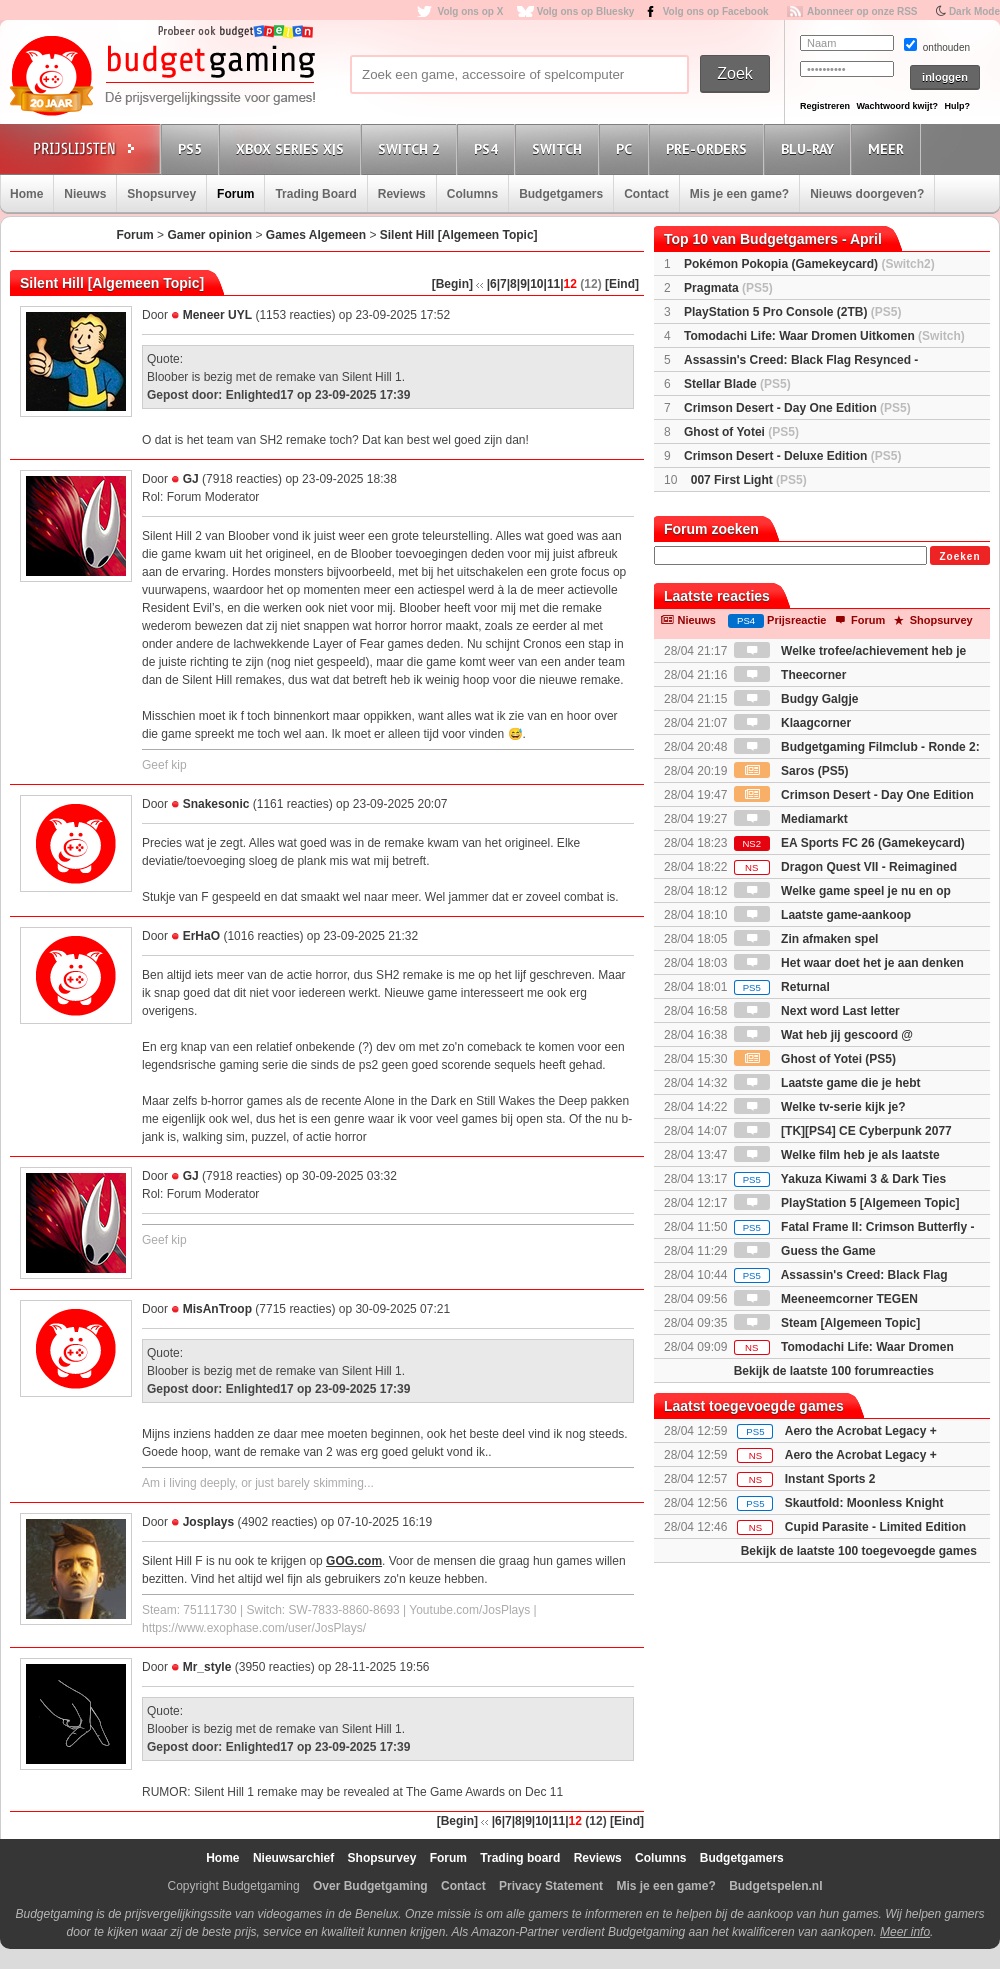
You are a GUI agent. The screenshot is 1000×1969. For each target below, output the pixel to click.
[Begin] (452, 284)
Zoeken (959, 556)
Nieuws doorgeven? (867, 194)
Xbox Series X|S (293, 148)
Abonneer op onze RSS (862, 11)
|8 (512, 284)
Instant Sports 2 (830, 1479)
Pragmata (728, 288)
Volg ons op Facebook (716, 11)
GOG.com (354, 1561)
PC (627, 148)
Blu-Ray (810, 148)
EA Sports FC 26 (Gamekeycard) (849, 843)
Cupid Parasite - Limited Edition (875, 1527)
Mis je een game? (739, 194)
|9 (522, 284)
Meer (889, 148)
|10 (535, 284)
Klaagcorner (792, 723)
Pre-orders (709, 148)
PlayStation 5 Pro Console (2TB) (792, 312)
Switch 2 (412, 148)
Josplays (208, 1522)
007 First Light (749, 480)
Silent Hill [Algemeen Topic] (459, 235)
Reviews (402, 194)
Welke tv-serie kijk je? (820, 1107)
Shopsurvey (161, 194)
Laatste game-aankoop (822, 915)
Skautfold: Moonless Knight (864, 1503)
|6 (492, 284)
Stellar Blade (737, 384)
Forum (235, 194)
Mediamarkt (791, 819)
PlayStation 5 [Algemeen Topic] (847, 1203)
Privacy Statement (551, 1886)
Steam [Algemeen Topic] (827, 1323)
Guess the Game (805, 1251)
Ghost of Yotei (741, 432)
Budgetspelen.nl (775, 1886)
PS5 (193, 148)
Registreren (825, 106)
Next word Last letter (817, 1011)
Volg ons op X (470, 11)
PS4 (489, 148)
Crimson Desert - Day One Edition (797, 408)
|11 (552, 284)
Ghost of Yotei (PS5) (815, 1059)
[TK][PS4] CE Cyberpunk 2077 (843, 1131)
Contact (646, 194)
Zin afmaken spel (806, 939)
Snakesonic (216, 804)
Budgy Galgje (796, 699)
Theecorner (790, 675)
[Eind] (622, 284)
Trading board (520, 1858)
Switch (560, 148)
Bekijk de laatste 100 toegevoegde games (859, 1551)
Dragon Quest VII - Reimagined (845, 867)
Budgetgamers (561, 194)
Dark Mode (974, 11)
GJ (191, 479)
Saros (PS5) (791, 771)
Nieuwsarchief (293, 1858)
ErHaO (201, 936)
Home (26, 194)
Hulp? (957, 106)
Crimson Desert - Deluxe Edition (792, 456)
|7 (502, 284)
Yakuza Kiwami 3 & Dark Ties (840, 1179)
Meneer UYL (217, 315)
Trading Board (315, 194)
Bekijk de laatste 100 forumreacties (834, 1371)
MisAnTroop (217, 1309)
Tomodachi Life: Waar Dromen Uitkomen (824, 336)
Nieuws (85, 194)
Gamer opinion (209, 235)
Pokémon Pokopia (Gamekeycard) (809, 264)
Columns (472, 194)
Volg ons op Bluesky (586, 11)
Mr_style (207, 1667)
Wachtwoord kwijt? (897, 106)
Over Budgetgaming (370, 1886)
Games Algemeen (316, 235)
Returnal (782, 987)
